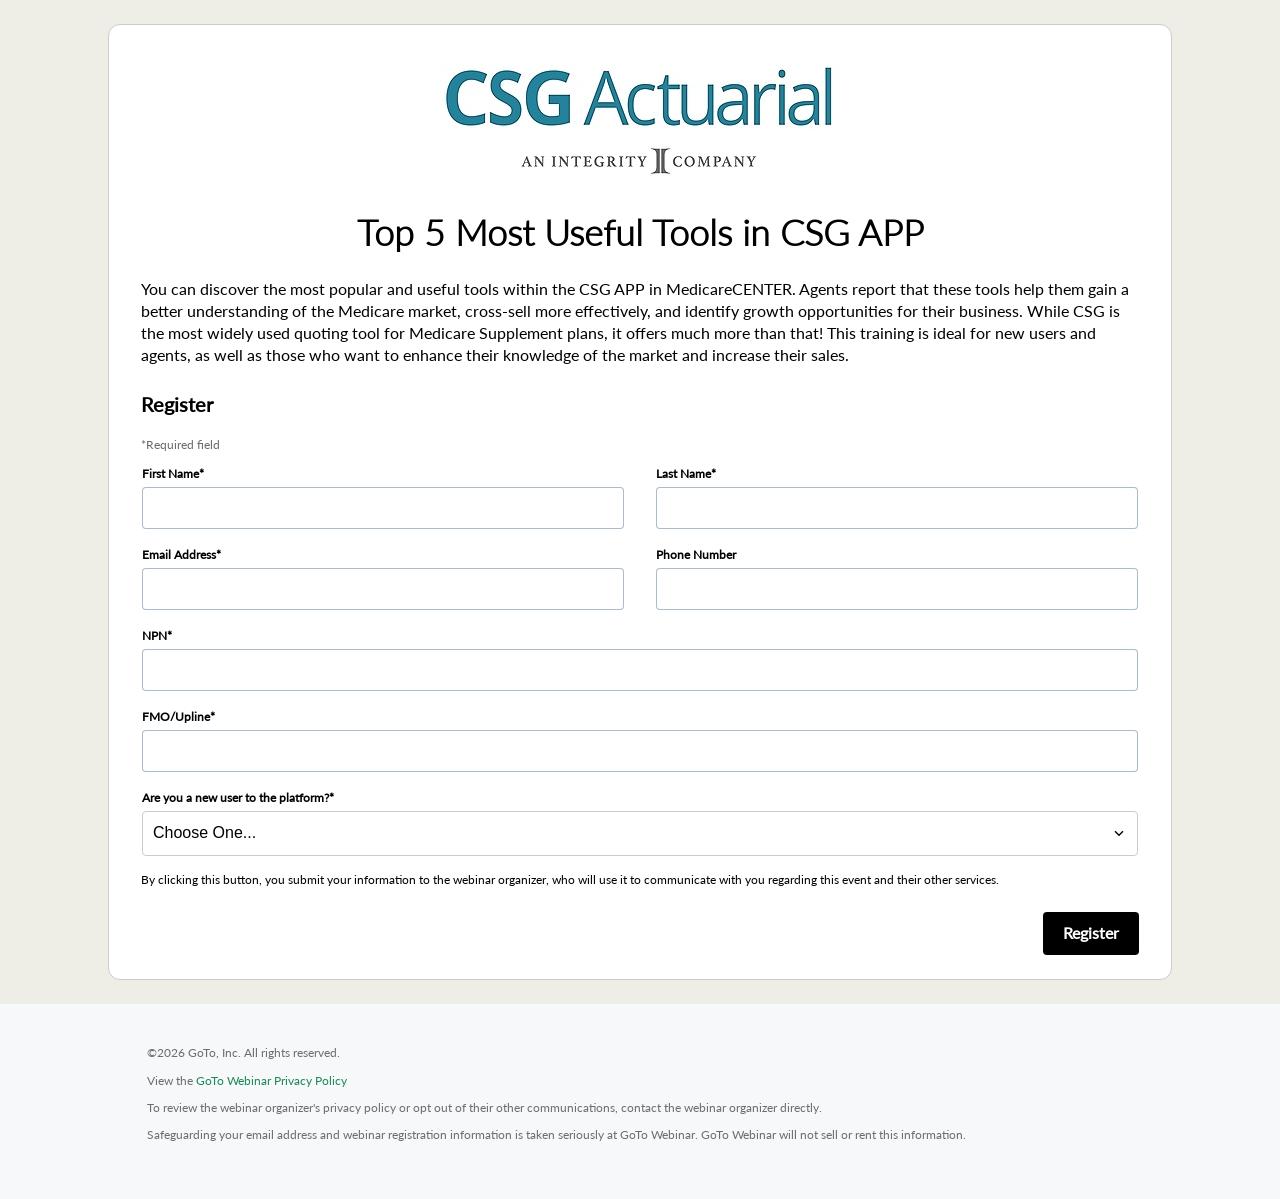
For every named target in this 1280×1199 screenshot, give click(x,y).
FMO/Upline (176, 716)
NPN (154, 635)
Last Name (683, 473)
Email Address (179, 554)
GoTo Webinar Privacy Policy (271, 1080)
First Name (170, 473)
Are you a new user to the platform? (235, 797)
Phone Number (696, 554)
